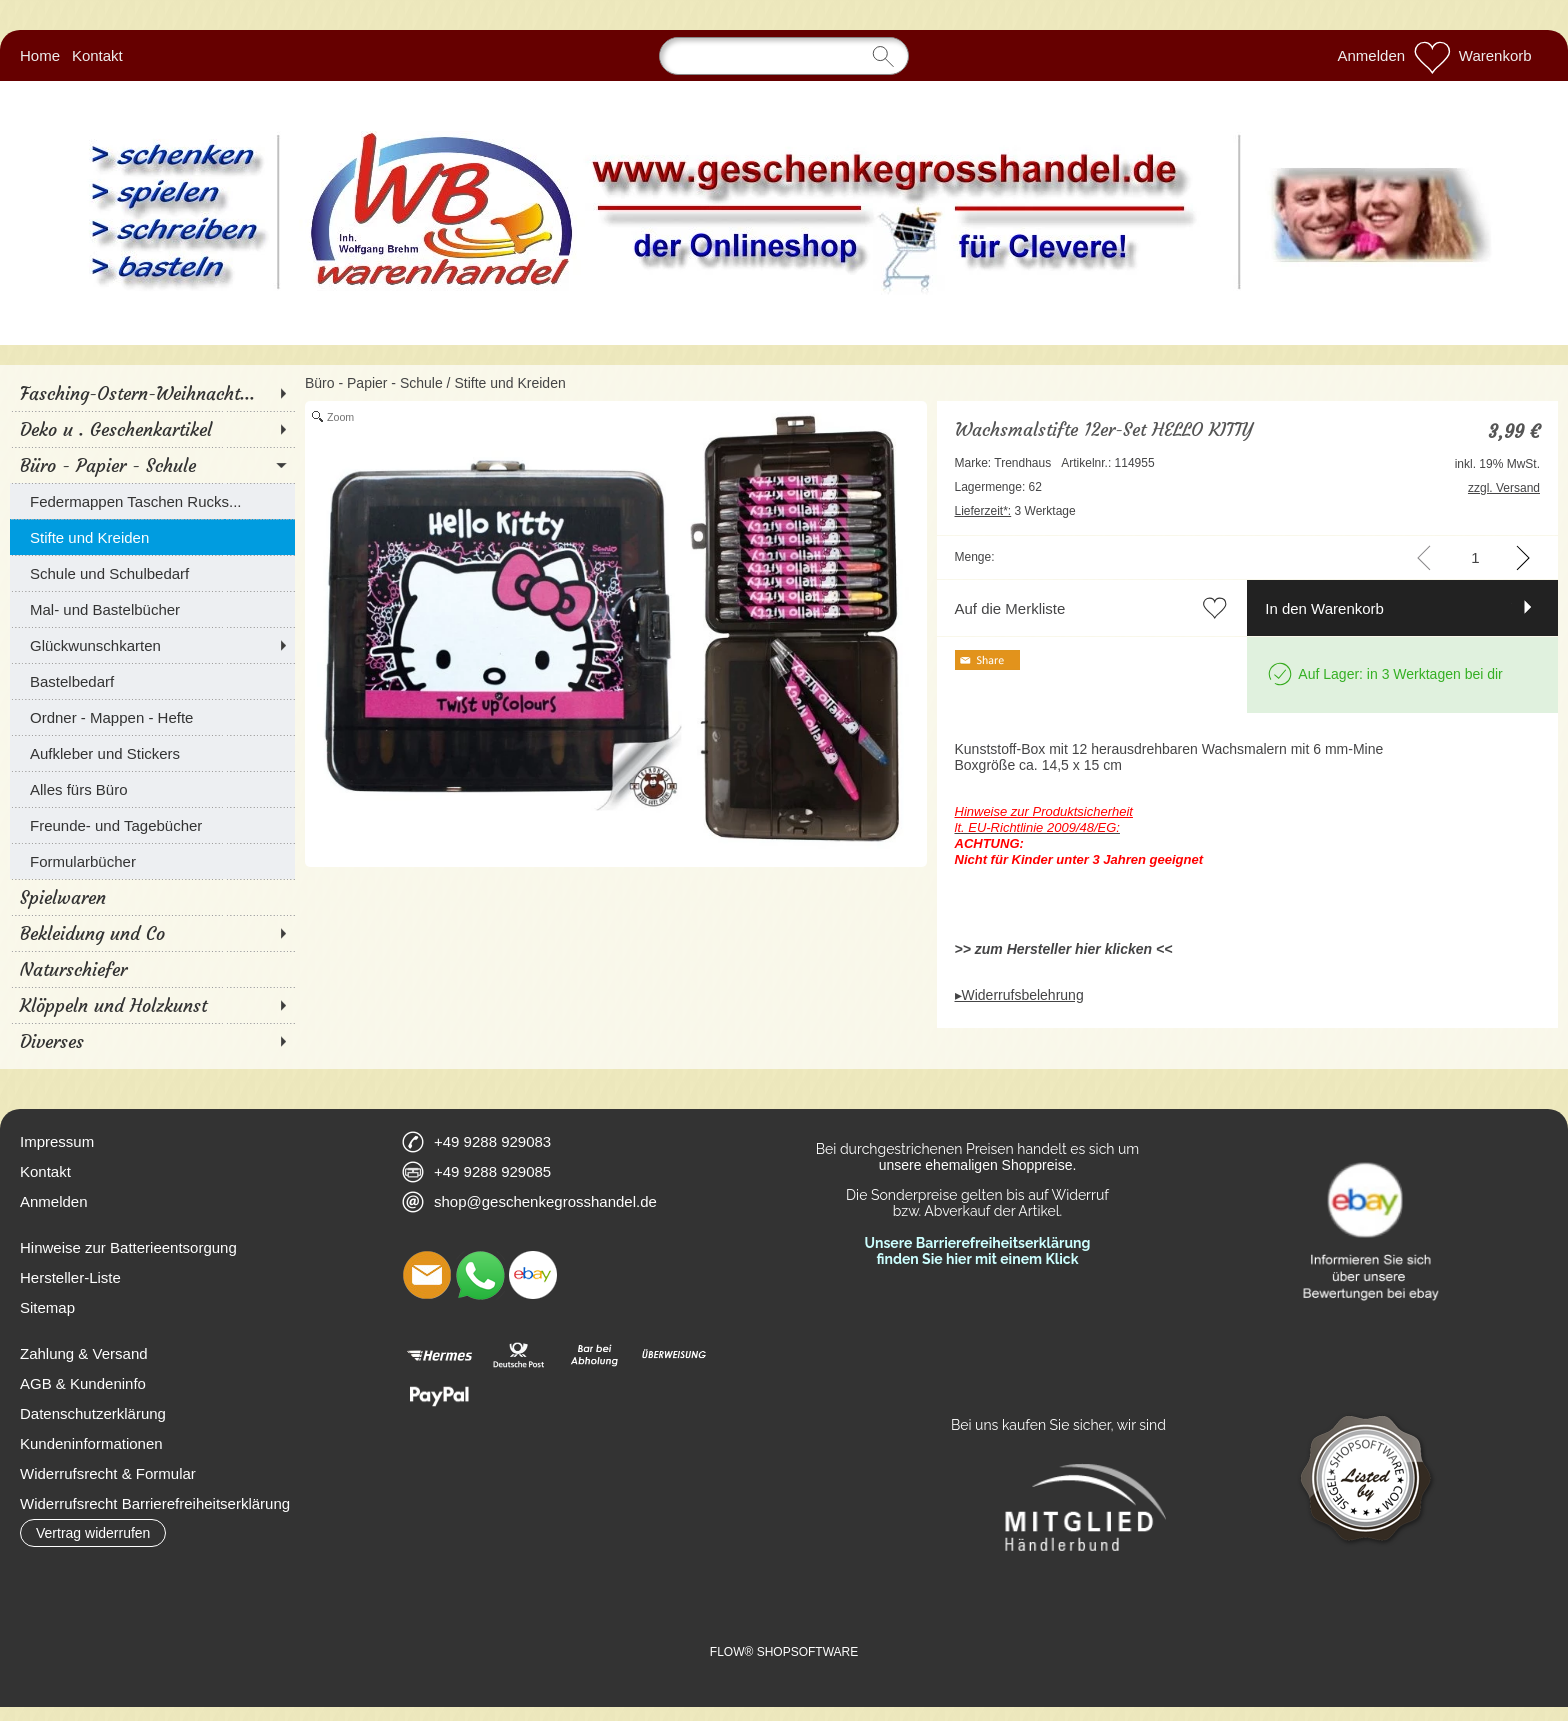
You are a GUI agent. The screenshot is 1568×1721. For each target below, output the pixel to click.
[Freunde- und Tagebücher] (152, 825)
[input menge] (1475, 557)
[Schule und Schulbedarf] (152, 573)
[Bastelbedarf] (152, 681)
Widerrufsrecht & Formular (108, 1473)
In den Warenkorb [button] (1324, 608)
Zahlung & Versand (84, 1353)
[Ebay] (533, 1275)
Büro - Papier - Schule (374, 383)
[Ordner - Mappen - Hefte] (152, 717)
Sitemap (47, 1307)
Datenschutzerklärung (93, 1413)
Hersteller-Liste (70, 1277)
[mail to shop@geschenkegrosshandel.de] (427, 1275)
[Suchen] (784, 56)
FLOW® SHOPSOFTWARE (784, 1652)
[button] (93, 1533)
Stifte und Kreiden (509, 383)
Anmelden (1372, 55)
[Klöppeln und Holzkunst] (152, 1005)
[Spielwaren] (152, 897)
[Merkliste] (1432, 56)
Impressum (57, 1141)
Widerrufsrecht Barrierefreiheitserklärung (155, 1503)
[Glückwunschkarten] (152, 645)
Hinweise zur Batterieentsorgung (128, 1247)
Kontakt (97, 55)
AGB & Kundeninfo (83, 1383)
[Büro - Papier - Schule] (152, 465)
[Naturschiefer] (152, 969)
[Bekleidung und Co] (152, 933)
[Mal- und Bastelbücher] (152, 609)
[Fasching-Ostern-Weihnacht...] (152, 393)
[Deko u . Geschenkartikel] (152, 429)
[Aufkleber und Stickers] (152, 753)
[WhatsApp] (480, 1275)
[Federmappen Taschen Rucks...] (152, 501)
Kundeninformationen (91, 1443)
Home (40, 55)
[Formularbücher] (152, 861)
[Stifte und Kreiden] (152, 537)
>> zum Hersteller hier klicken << (1064, 949)
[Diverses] (152, 1041)
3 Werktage (1015, 511)
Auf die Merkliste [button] (1010, 608)
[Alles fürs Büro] (152, 789)
